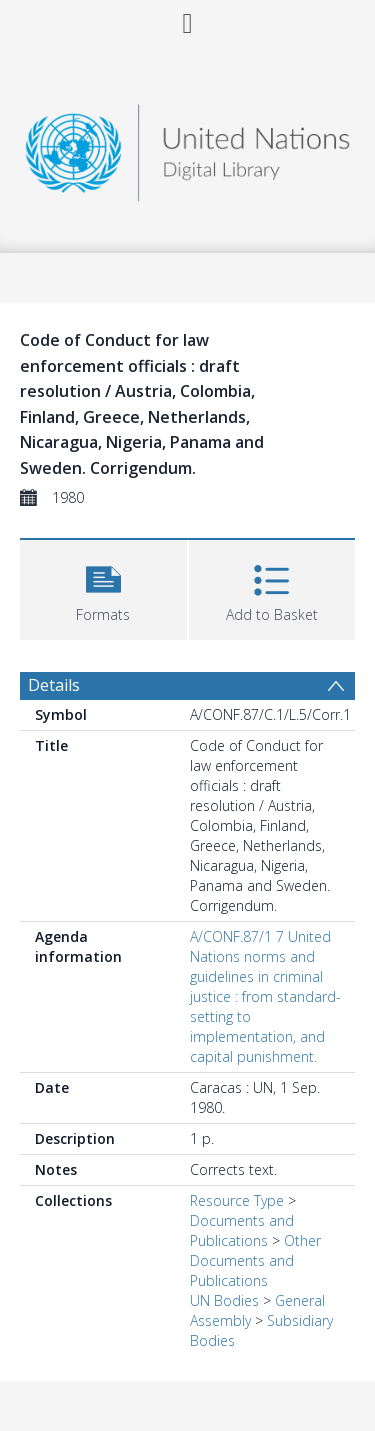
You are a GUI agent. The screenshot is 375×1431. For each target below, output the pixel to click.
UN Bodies (224, 1300)
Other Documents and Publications (255, 1260)
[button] (103, 587)
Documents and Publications (242, 1230)
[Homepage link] (188, 147)
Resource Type (237, 1200)
